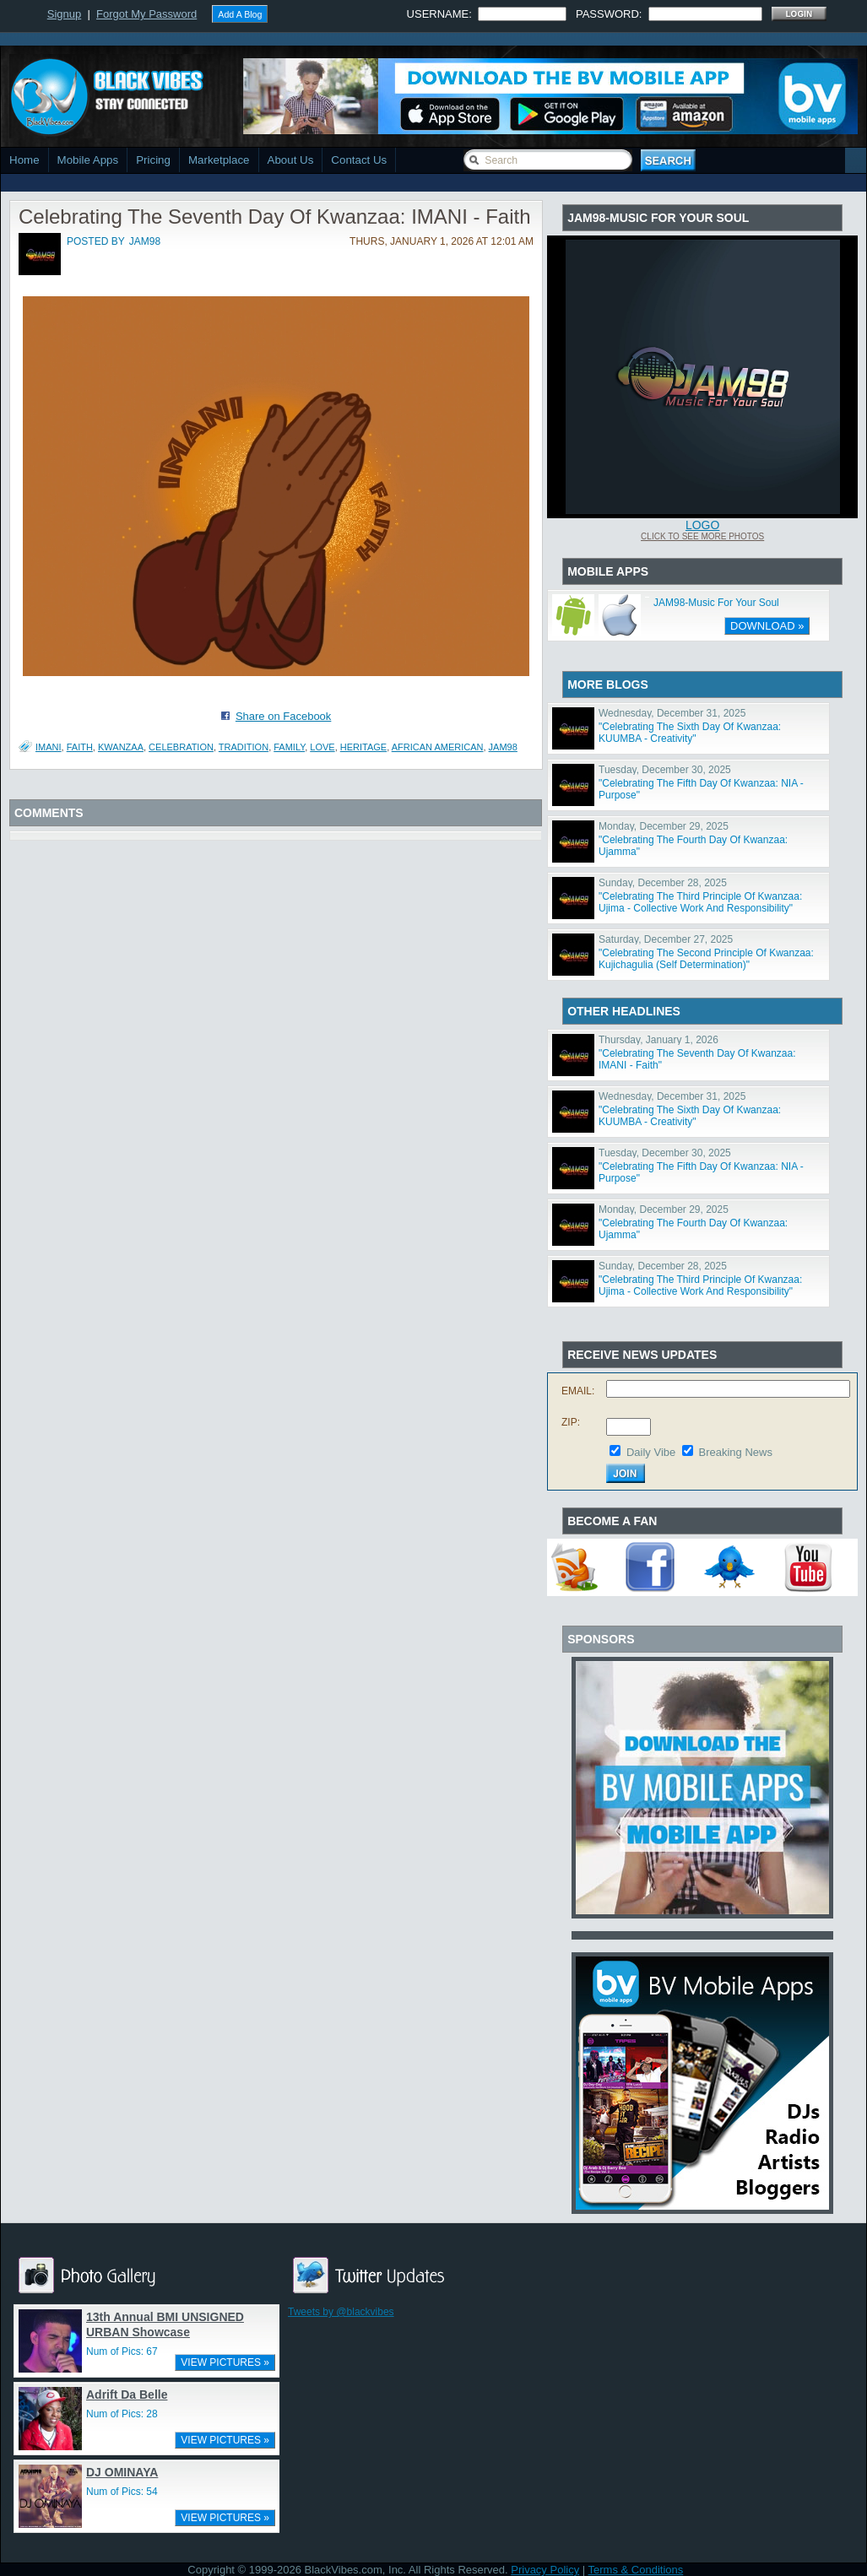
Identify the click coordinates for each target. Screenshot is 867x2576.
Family (289, 747)
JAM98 (503, 747)
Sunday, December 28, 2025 (663, 883)
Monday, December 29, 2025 (664, 826)
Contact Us (359, 160)
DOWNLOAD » (767, 626)
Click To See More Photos (702, 536)
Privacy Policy (545, 2569)
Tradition (243, 747)
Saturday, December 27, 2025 (666, 939)
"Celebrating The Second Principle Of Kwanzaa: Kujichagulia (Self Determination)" (706, 959)
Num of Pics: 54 (122, 2492)
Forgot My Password (146, 14)
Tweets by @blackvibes (341, 2312)
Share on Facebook (283, 716)
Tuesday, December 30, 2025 (665, 770)
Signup (64, 14)
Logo (702, 525)
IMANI (48, 747)
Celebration (181, 747)
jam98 (144, 241)
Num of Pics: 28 (122, 2414)
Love (322, 747)
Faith (80, 747)
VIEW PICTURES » (225, 2362)
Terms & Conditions (636, 2569)
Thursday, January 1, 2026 (658, 1040)
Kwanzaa (121, 747)
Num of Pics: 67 (122, 2351)
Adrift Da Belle (126, 2394)
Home (24, 160)
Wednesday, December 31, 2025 (672, 713)
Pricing (153, 160)
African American (438, 747)
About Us (291, 160)
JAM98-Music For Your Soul (716, 603)
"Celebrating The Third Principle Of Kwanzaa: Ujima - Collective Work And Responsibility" (700, 902)
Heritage (363, 747)
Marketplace (219, 160)
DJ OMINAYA (122, 2472)
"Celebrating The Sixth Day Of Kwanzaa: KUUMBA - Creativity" (690, 732)
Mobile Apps (88, 160)
